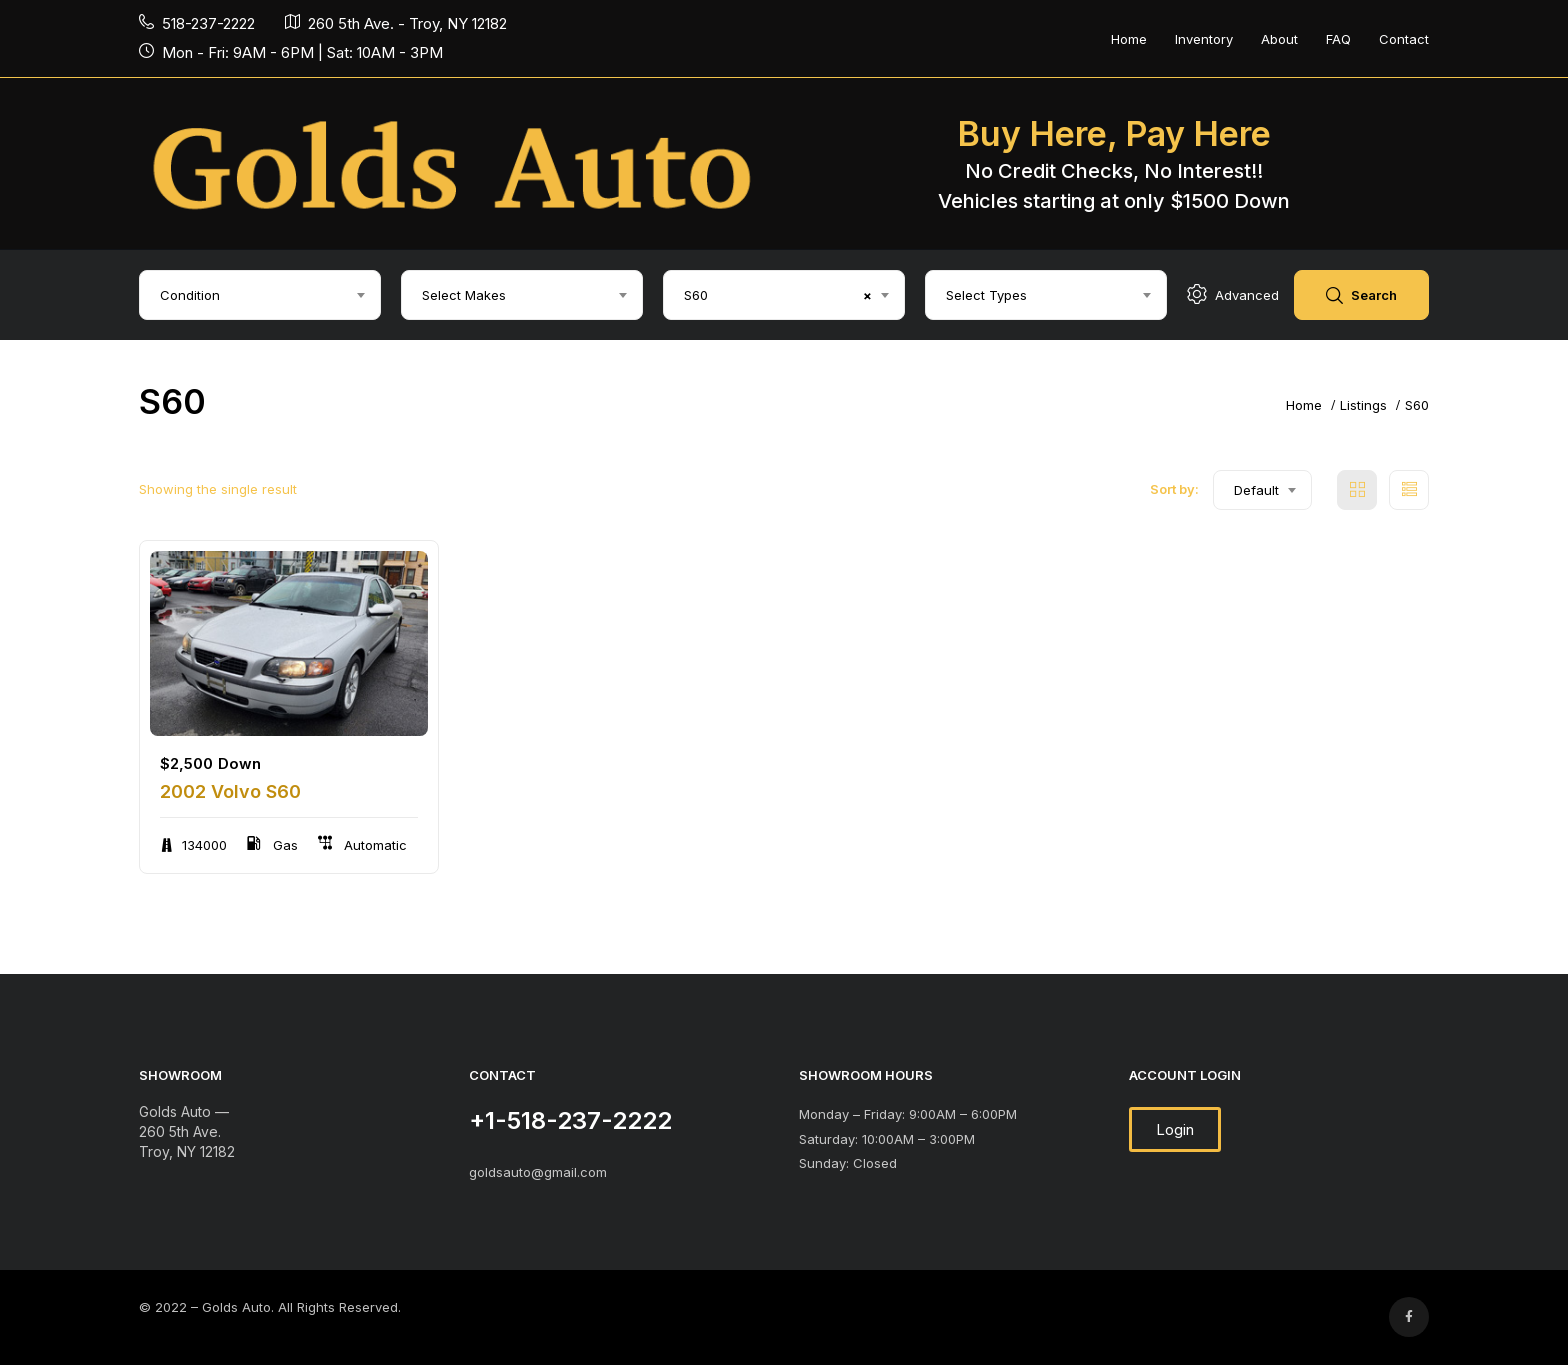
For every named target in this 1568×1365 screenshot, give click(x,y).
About (1279, 39)
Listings (1363, 405)
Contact (1404, 39)
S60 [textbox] (778, 295)
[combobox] (260, 295)
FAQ (1338, 39)
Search (1361, 297)
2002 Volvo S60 (230, 791)
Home (1129, 39)
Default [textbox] (1256, 490)
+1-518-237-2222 (570, 1120)
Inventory (1204, 39)
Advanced (1233, 295)
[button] (1175, 1129)
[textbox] (260, 295)
